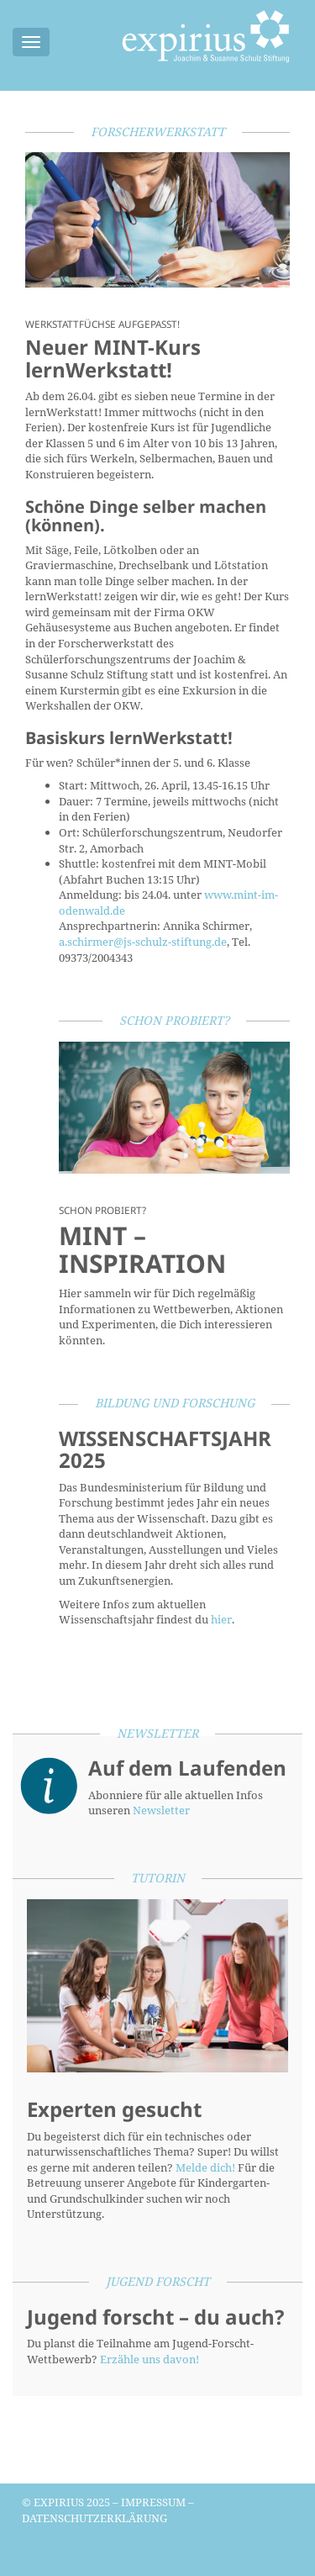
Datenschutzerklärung (94, 2518)
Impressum (153, 2502)
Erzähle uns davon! (149, 2359)
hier (221, 1619)
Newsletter (161, 1810)
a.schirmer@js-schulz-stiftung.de (143, 941)
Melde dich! (205, 2167)
